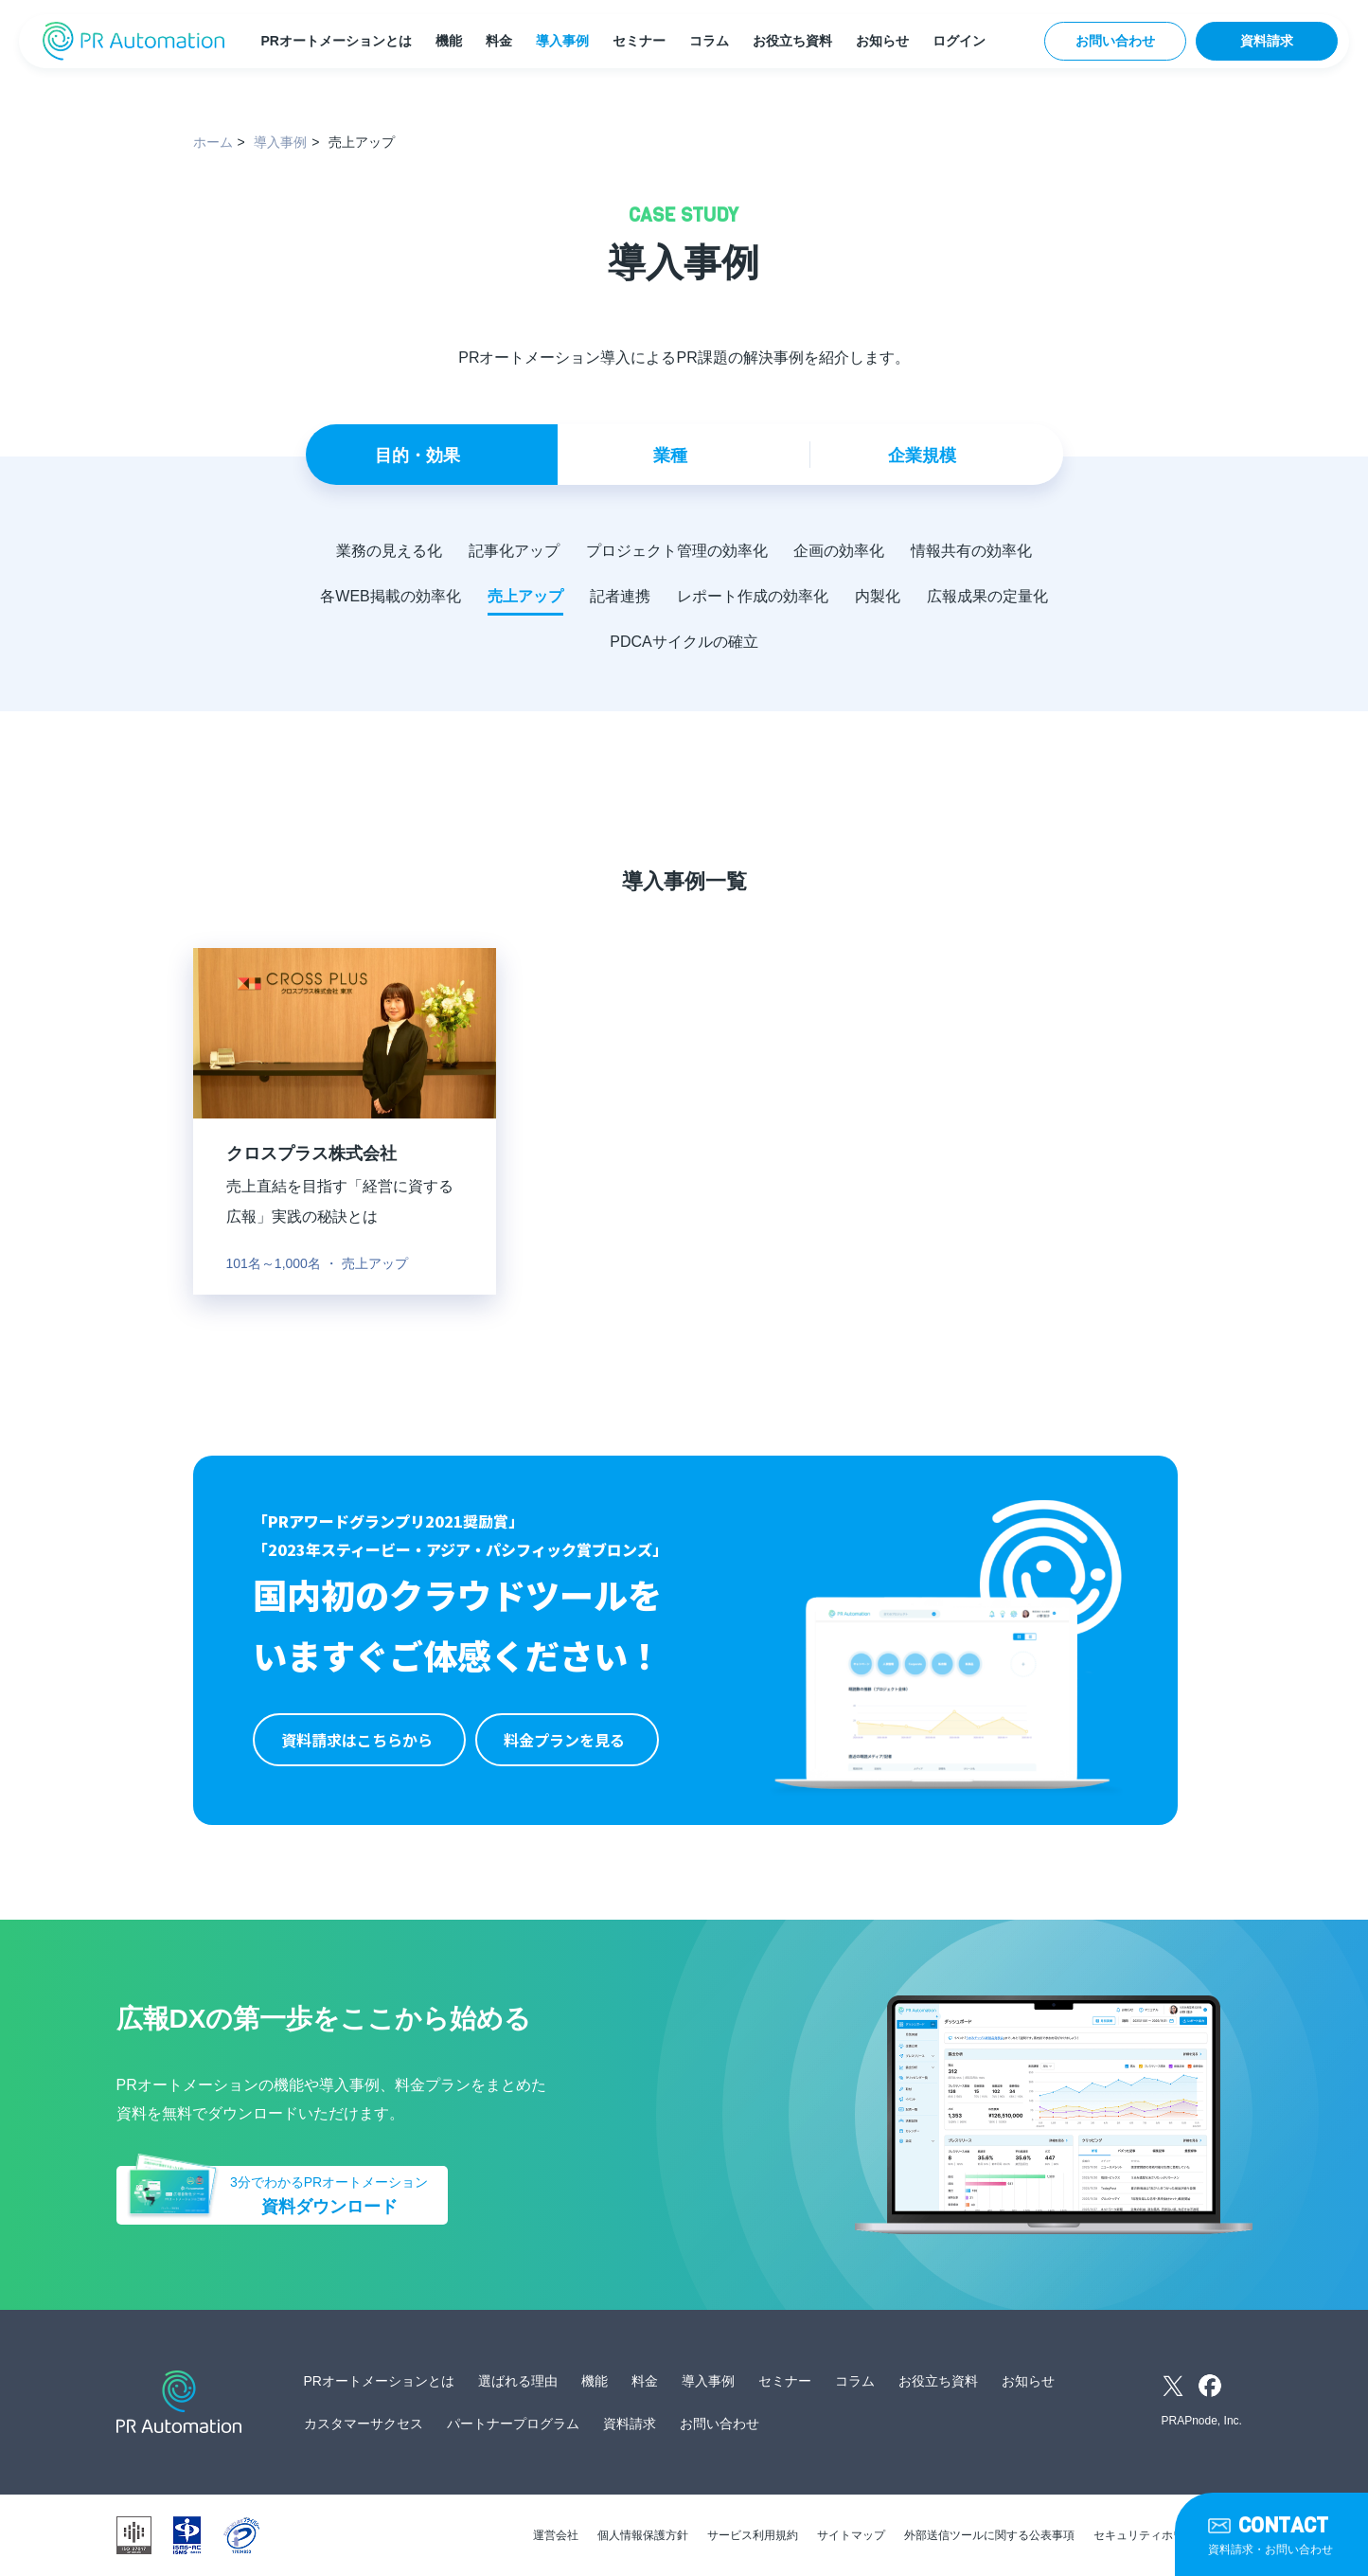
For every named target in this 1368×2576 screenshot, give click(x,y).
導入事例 (562, 40)
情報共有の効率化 (972, 551)
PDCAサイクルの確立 (683, 642)
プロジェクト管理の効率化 (677, 551)
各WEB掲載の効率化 (390, 596)
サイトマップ (851, 2535)
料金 (499, 40)
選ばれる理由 (518, 2380)
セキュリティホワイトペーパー (1173, 2535)
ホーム (213, 142)
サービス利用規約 (752, 2535)
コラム (709, 40)
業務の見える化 (389, 551)
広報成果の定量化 (987, 596)
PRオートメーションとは (335, 40)
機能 (448, 40)
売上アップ (525, 596)
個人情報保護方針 (642, 2535)
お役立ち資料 (792, 40)
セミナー (639, 40)
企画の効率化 (839, 551)
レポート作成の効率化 (752, 596)
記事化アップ (514, 551)
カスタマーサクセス (363, 2423)
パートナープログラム (513, 2423)
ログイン (959, 40)
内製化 (877, 596)
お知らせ (882, 40)
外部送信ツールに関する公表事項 (989, 2535)
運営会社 (555, 2535)
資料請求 (1266, 40)
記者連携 (620, 596)
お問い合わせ (1115, 40)
